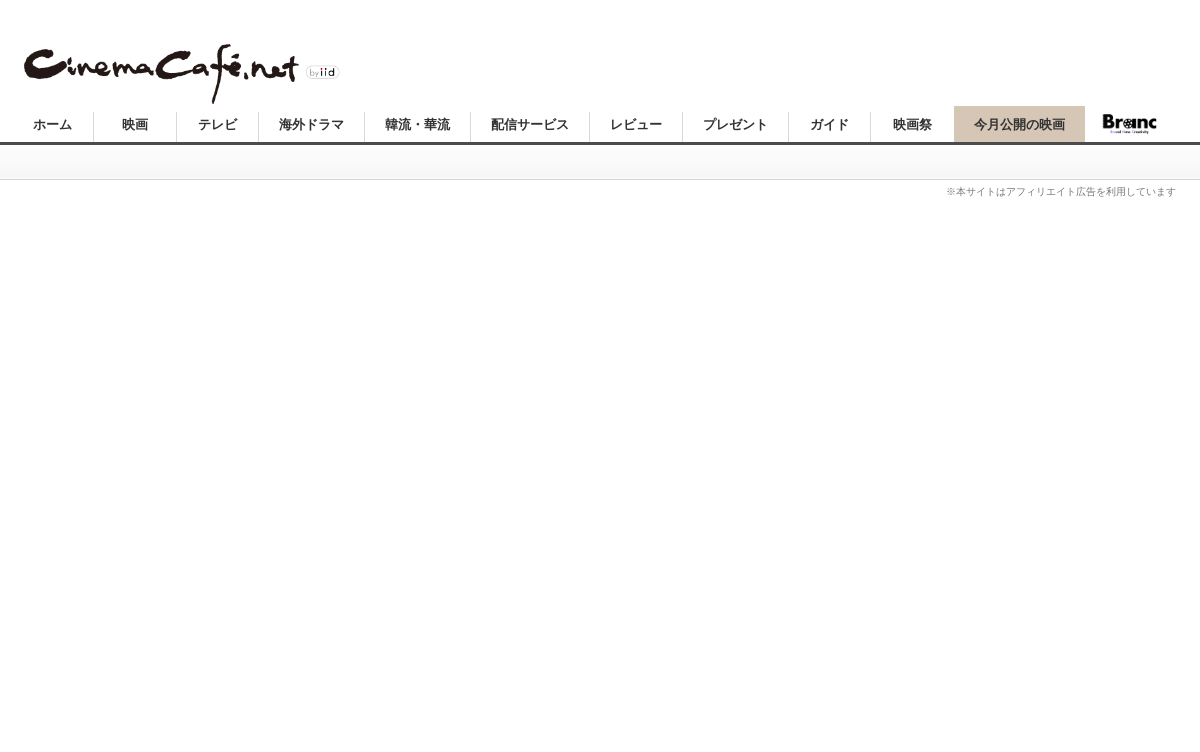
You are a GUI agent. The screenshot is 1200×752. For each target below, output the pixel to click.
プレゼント (735, 124)
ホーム (52, 124)
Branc (1130, 124)
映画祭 (912, 124)
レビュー (636, 124)
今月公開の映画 (1019, 124)
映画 (135, 124)
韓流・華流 (417, 124)
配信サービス (530, 124)
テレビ (217, 124)
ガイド (829, 124)
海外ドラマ (311, 124)
